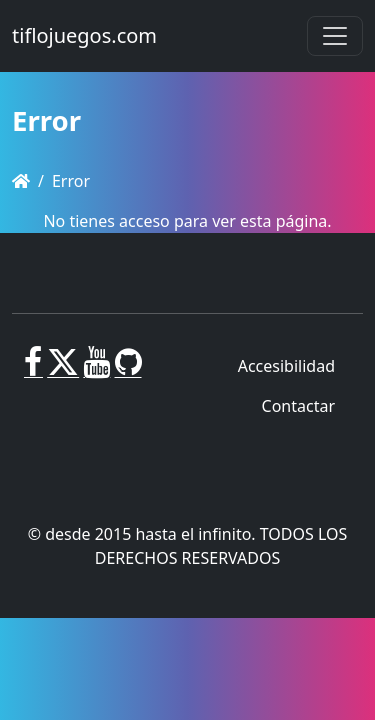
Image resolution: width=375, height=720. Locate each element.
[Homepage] (21, 181)
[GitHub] (128, 370)
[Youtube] (96, 370)
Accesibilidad (286, 366)
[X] (63, 370)
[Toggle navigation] (335, 36)
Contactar (298, 406)
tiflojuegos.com (84, 35)
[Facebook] (33, 370)
